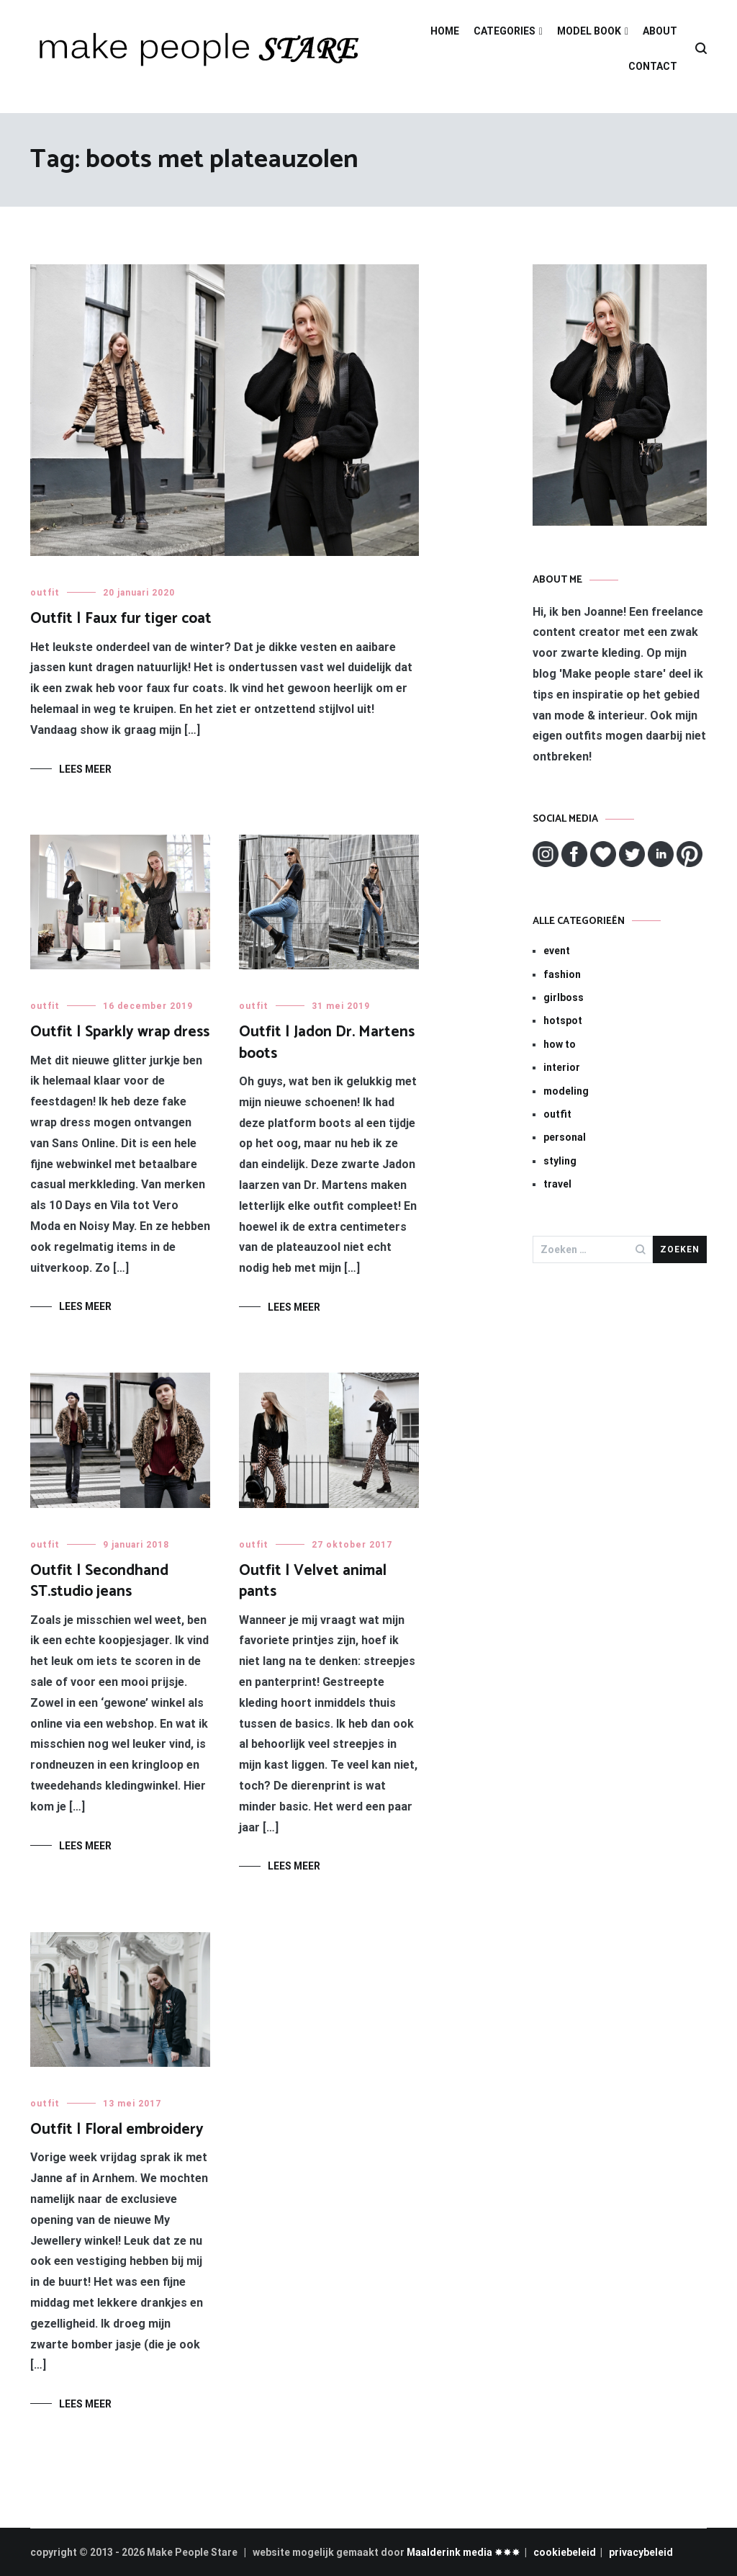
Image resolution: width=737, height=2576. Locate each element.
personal (564, 1137)
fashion (562, 974)
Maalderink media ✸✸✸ (463, 2552)
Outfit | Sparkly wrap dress (119, 1032)
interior (561, 1067)
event (556, 950)
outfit (45, 593)
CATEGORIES (504, 31)
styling (560, 1161)
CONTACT (652, 66)
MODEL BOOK (589, 31)
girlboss (563, 997)
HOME (444, 31)
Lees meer (85, 769)
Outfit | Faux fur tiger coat (121, 618)
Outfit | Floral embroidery (117, 2129)
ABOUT (660, 31)
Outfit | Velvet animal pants (312, 1581)
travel (557, 1184)
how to (559, 1044)
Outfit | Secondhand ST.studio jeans (99, 1581)
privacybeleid (641, 2552)
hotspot (562, 1020)
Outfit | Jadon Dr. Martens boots (327, 1042)
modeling (566, 1091)
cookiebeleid (564, 2552)
